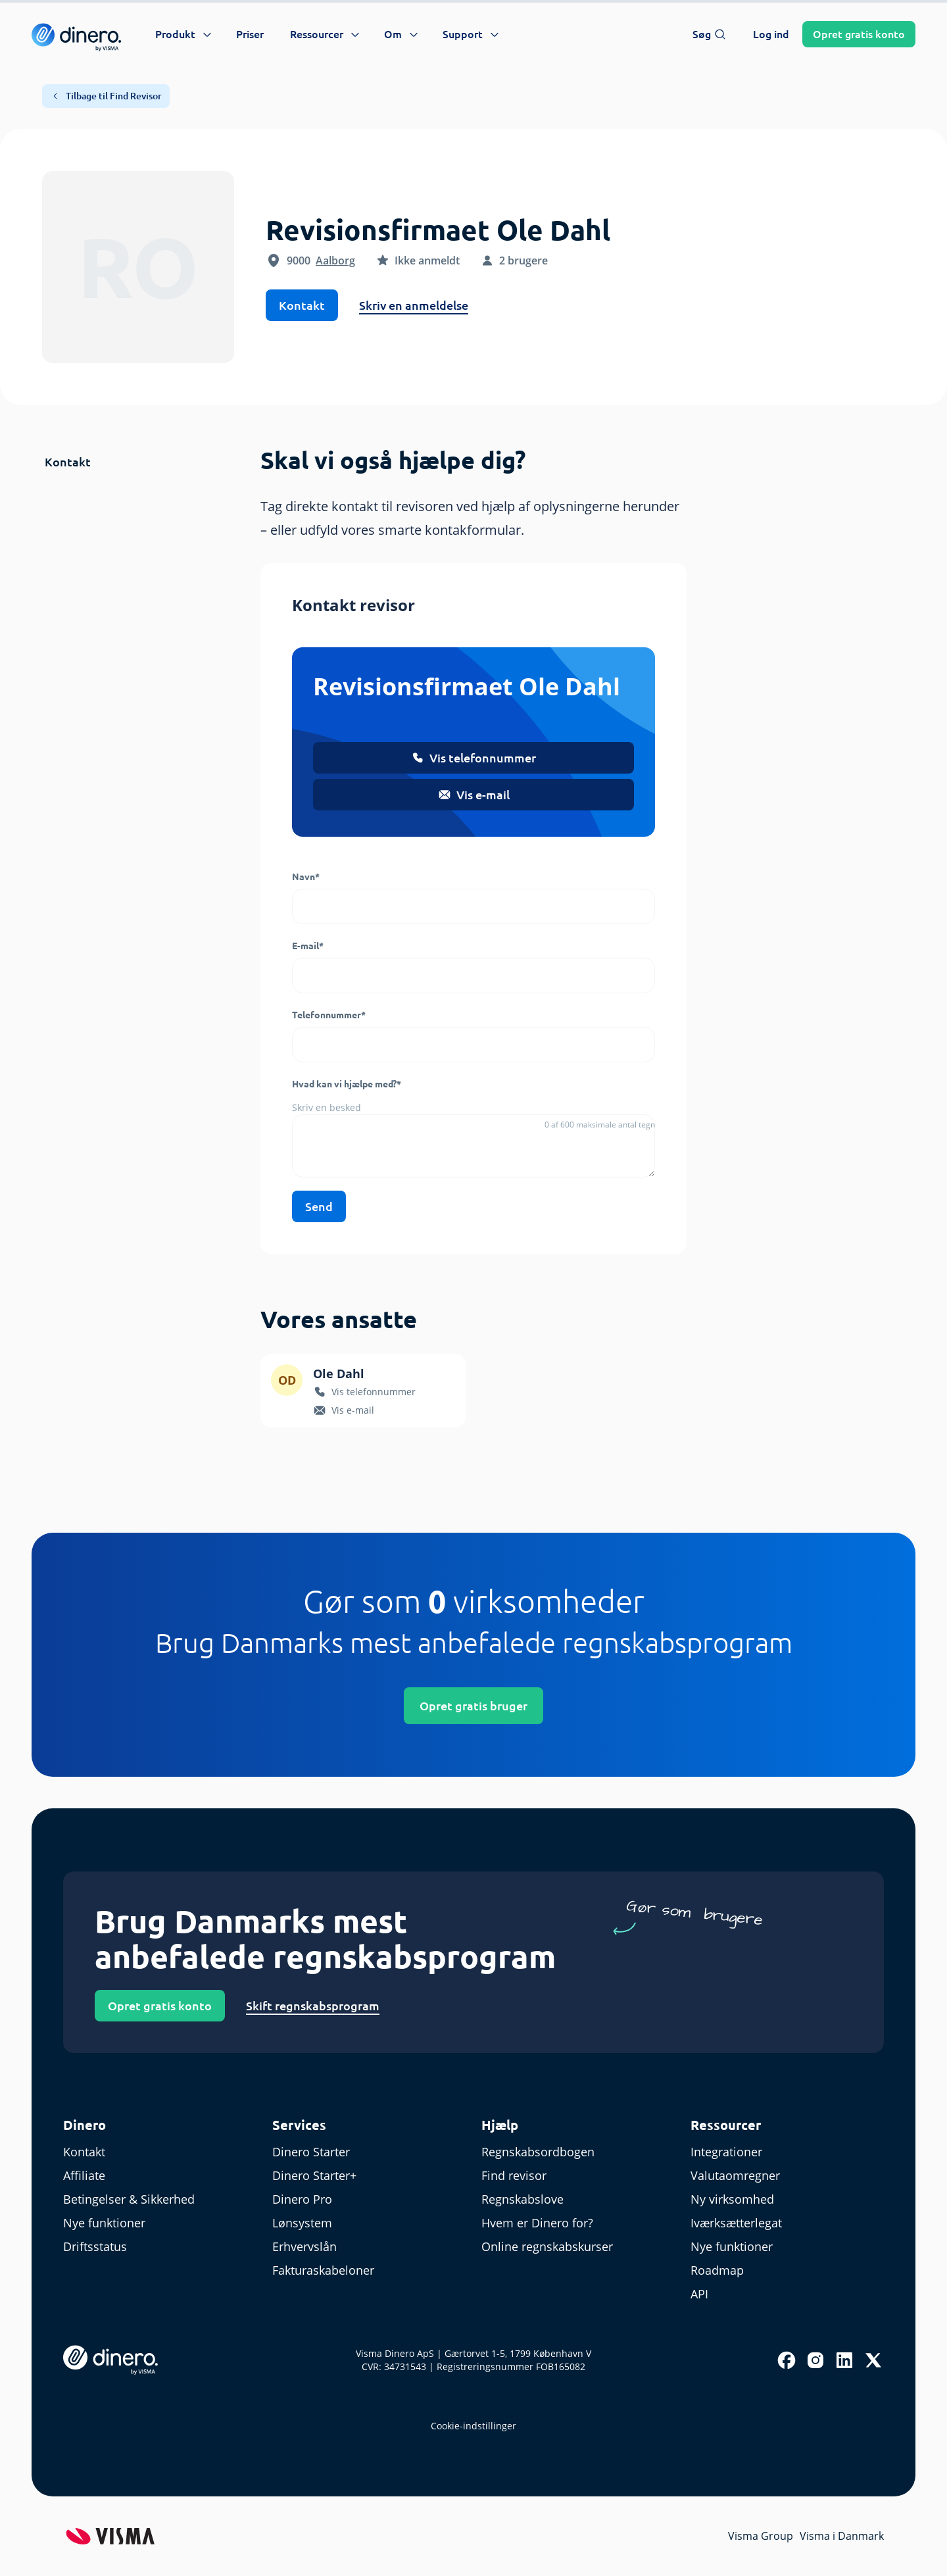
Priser (250, 34)
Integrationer (726, 2152)
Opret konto (859, 34)
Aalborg (335, 260)
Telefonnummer (329, 1015)
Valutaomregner (735, 2175)
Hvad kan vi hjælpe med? (346, 1084)
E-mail (308, 946)
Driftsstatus (95, 2246)
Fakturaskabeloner (323, 2270)
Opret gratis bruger (473, 1705)
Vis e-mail (474, 794)
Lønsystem (302, 2223)
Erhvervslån (304, 2246)
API (699, 2294)
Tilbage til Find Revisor (106, 96)
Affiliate (84, 2175)
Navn (306, 877)
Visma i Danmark (842, 2536)
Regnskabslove (522, 2199)
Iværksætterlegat (736, 2223)
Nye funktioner (104, 2223)
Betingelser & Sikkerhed (129, 2199)
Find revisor (513, 2175)
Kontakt (302, 305)
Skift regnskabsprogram (312, 2005)
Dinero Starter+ (314, 2175)
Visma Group (760, 2536)
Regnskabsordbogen (538, 2152)
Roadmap (717, 2270)
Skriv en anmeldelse (413, 305)
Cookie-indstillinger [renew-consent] (473, 2425)
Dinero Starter (311, 2152)
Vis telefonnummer (473, 757)
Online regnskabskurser (547, 2246)
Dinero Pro (302, 2199)
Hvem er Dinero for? (537, 2223)
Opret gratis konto (160, 2005)
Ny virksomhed (732, 2199)
